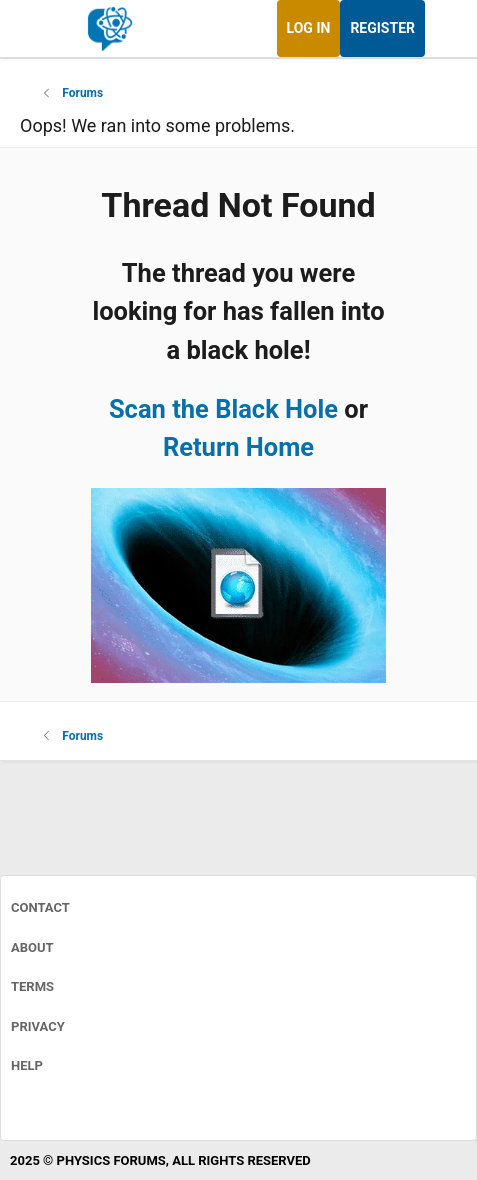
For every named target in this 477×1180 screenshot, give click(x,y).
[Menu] (37, 29)
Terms (32, 986)
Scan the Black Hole (223, 409)
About (32, 947)
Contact (40, 907)
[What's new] (444, 28)
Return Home (238, 447)
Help (27, 1065)
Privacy (38, 1026)
